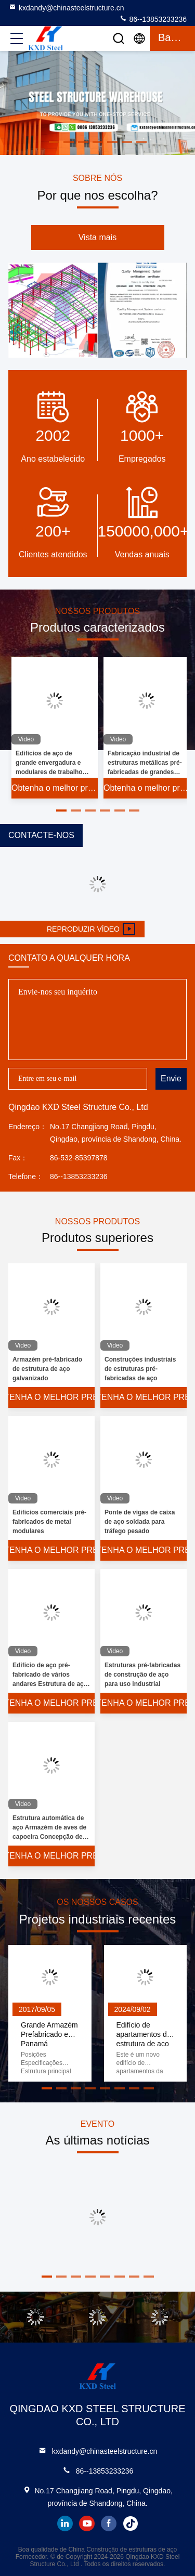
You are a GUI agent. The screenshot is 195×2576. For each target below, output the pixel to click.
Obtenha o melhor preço (54, 787)
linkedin (65, 2523)
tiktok (130, 2523)
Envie (171, 1078)
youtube (87, 2523)
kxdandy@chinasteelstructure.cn (66, 7)
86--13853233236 (153, 18)
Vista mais (98, 237)
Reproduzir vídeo (91, 929)
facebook (108, 2523)
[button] (61, 810)
